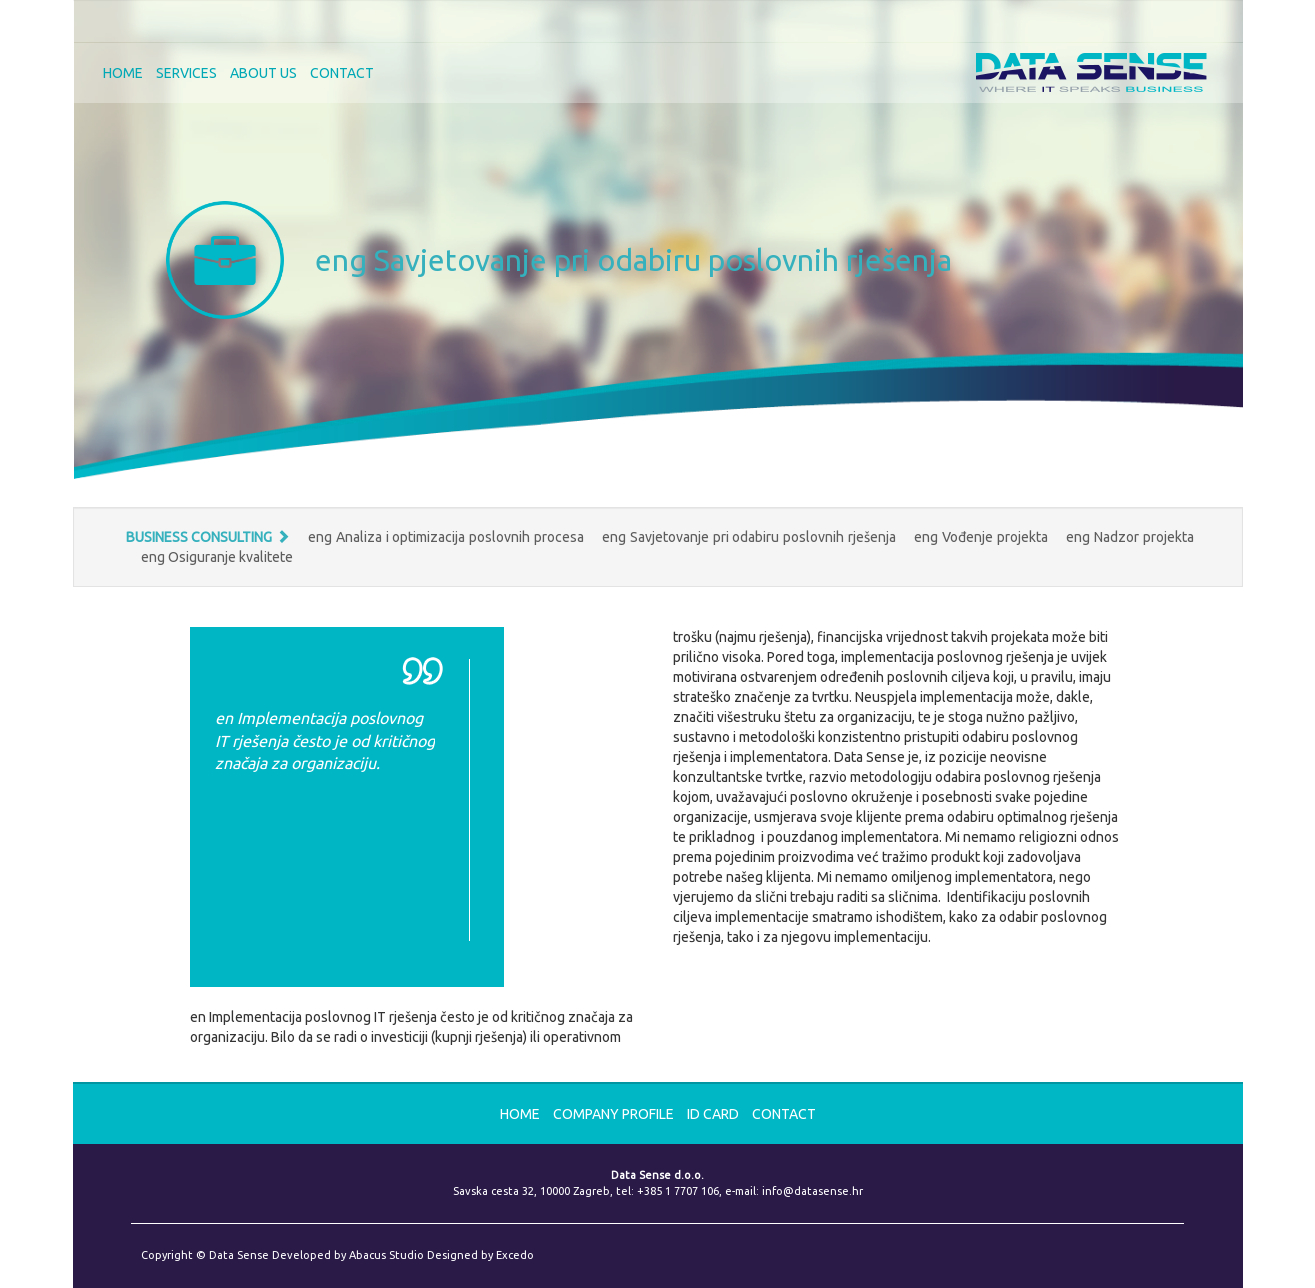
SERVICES (186, 73)
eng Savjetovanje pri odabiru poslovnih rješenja (750, 537)
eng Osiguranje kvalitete (217, 557)
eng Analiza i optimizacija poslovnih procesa (447, 537)
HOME (123, 73)
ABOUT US (263, 73)
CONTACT (342, 73)
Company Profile (615, 1114)
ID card (714, 1114)
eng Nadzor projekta (1129, 537)
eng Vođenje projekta (982, 537)
